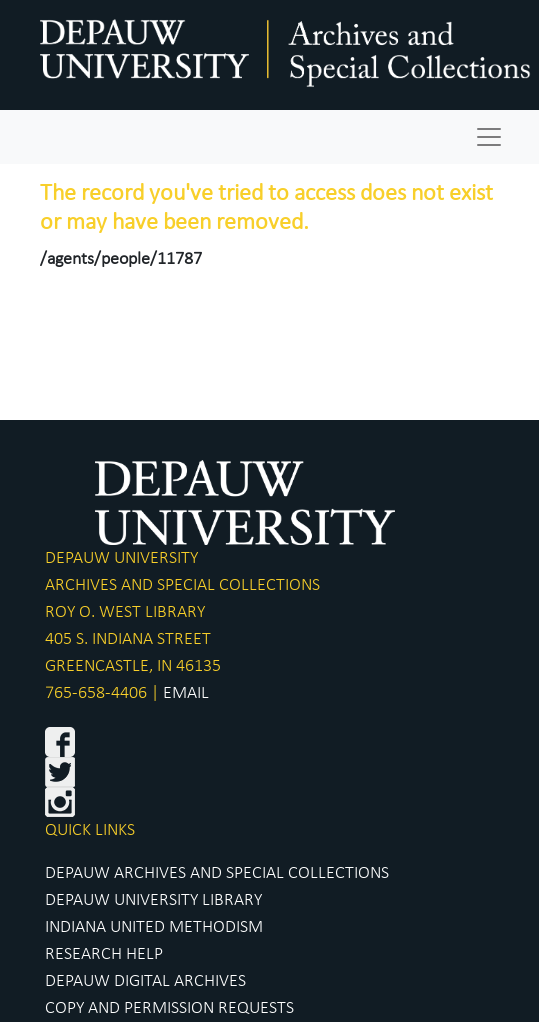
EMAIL (186, 693)
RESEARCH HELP (104, 954)
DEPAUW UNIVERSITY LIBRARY (153, 900)
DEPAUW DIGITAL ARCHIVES (145, 981)
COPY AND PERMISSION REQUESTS (169, 1008)
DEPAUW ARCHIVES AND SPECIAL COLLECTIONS (217, 873)
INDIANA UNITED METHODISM (154, 927)
